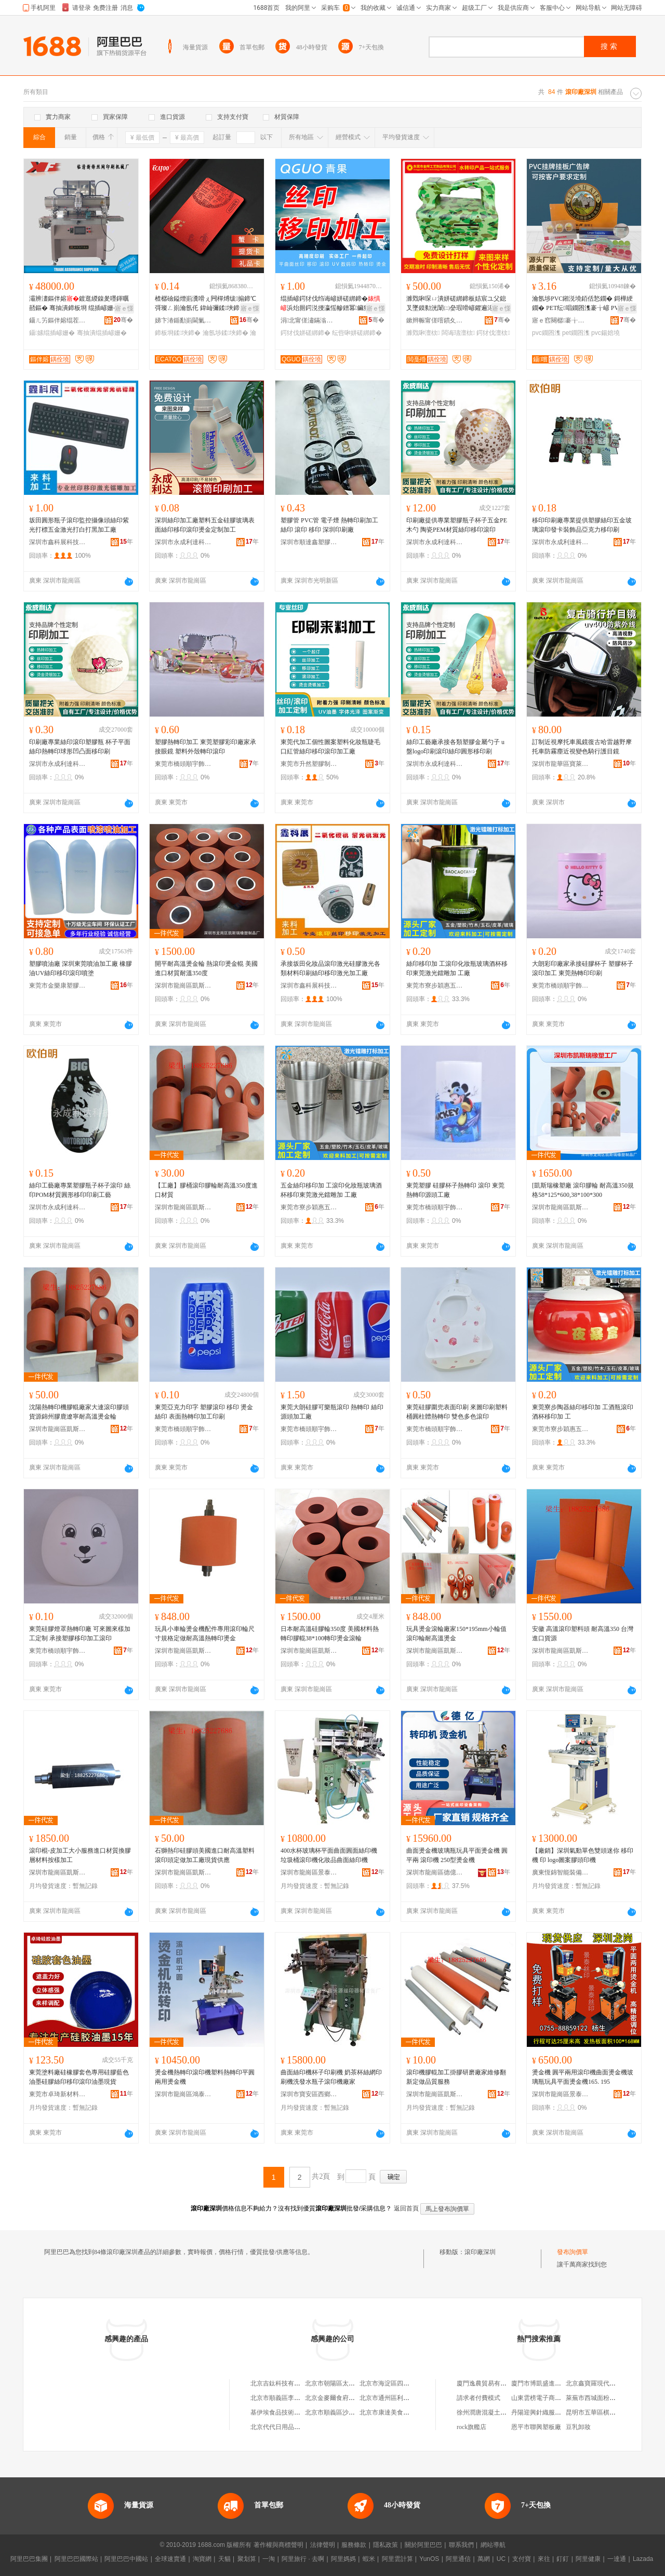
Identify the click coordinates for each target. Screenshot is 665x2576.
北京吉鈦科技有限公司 (281, 2383)
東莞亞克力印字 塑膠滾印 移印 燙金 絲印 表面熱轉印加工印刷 (204, 1412)
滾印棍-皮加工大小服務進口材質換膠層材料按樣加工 (80, 1855)
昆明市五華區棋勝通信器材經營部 (612, 2412)
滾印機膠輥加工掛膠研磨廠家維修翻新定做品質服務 (456, 2077)
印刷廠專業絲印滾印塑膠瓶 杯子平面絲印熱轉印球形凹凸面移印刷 (79, 746)
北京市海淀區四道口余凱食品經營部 (409, 2383)
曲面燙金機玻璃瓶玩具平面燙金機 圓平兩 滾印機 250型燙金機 (457, 1855)
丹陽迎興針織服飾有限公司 (548, 2412)
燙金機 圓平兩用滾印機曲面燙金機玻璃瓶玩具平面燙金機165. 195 (582, 2077)
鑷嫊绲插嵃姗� (52, 332)
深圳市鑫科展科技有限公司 (57, 542)
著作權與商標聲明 (278, 2544)
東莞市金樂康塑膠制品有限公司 (57, 985)
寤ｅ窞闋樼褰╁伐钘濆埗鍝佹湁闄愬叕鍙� (560, 320)
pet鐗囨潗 (576, 332)
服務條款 (353, 2544)
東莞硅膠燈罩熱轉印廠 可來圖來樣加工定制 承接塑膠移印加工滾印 (79, 1633)
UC (501, 2558)
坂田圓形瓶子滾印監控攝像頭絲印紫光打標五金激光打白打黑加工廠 (79, 525)
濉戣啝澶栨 (423, 332)
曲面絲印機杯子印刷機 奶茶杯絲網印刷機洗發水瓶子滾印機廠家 (331, 2077)
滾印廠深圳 (480, 2252)
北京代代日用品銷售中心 (284, 2427)
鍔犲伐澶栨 (493, 332)
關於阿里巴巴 (423, 2544)
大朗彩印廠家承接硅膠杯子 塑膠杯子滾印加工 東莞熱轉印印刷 (582, 968)
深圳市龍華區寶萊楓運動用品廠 (560, 763)
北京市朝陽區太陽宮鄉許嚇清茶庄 (351, 2383)
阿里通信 (458, 2558)
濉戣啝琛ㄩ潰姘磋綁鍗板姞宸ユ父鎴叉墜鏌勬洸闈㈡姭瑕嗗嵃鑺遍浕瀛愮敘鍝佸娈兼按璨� (456, 304)
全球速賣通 (170, 2558)
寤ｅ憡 (124, 308)
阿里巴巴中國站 (126, 2558)
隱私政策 (385, 2544)
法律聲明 (322, 2544)
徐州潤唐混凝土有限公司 (491, 2412)
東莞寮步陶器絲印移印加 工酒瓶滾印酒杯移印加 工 (582, 1412)
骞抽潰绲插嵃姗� (102, 332)
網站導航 (493, 2544)
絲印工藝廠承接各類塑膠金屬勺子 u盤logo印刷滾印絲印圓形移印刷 (455, 746)
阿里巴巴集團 (29, 2558)
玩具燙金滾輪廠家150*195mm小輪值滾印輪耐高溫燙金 (456, 1633)
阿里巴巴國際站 (76, 2558)
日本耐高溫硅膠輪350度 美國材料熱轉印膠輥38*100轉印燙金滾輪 (330, 1633)
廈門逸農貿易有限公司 (488, 2383)
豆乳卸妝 (578, 2427)
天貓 (224, 2558)
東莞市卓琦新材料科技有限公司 (57, 2094)
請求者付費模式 (478, 2398)
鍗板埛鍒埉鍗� (178, 332)
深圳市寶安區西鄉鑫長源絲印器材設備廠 (309, 2094)
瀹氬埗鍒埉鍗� (225, 332)
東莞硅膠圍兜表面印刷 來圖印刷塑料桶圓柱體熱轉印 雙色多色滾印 (457, 1412)
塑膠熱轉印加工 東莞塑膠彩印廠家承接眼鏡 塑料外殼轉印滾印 (205, 746)
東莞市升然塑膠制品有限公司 (309, 763)
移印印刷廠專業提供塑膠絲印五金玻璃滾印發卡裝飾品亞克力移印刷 (582, 525)
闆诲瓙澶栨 (458, 332)
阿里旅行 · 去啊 (303, 2558)
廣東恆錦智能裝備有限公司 (560, 1872)
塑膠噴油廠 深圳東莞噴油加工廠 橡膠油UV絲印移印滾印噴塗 (80, 968)
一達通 (616, 2558)
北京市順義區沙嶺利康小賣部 (345, 2412)
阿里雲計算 (397, 2558)
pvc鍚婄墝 (605, 332)
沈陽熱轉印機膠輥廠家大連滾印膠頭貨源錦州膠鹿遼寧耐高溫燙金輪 (79, 1412)
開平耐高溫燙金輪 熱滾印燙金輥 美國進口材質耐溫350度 (206, 968)
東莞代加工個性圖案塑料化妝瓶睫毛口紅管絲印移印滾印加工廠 (330, 746)
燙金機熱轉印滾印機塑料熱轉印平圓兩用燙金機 (205, 2077)
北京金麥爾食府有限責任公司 (345, 2398)
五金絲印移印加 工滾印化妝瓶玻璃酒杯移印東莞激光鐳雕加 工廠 (331, 1190)
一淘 (268, 2558)
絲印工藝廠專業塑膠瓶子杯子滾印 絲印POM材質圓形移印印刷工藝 (79, 1190)
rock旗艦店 (471, 2427)
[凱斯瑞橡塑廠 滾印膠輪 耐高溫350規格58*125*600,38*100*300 (583, 1190)
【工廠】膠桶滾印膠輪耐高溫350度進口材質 (206, 1190)
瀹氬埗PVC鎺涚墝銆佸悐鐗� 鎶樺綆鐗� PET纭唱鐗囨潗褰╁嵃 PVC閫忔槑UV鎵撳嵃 (583, 304)
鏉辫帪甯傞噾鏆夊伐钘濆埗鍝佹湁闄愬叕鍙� (434, 320)
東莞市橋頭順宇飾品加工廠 (183, 763)
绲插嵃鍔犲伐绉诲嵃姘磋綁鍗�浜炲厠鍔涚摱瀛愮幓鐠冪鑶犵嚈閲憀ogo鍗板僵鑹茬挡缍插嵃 (331, 304)
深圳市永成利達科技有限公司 (183, 542)
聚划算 (246, 2558)
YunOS (429, 2558)
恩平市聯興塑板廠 (536, 2427)
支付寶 (521, 2558)
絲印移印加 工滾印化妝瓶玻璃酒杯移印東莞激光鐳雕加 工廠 (457, 968)
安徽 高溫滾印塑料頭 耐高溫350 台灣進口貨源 (582, 1633)
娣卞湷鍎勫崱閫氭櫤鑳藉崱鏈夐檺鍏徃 (183, 320)
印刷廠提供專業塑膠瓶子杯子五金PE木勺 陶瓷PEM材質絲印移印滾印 (456, 525)
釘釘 (562, 2558)
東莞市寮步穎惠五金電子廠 (434, 985)
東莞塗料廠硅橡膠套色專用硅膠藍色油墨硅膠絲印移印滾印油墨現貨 (79, 2077)
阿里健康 (588, 2558)
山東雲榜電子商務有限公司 (548, 2398)
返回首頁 (406, 2208)
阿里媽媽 (343, 2558)
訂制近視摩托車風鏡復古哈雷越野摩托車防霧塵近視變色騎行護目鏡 (582, 746)
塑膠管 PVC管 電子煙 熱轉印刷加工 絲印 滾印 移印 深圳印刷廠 (329, 525)
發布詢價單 (572, 2252)
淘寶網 (202, 2558)
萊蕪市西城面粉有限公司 (600, 2398)
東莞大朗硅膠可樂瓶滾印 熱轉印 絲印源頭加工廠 (332, 1412)
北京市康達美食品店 (388, 2412)
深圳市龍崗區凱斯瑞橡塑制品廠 (183, 985)
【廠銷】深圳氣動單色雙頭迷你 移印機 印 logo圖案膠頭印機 (582, 1855)
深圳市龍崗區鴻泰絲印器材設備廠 (183, 2094)
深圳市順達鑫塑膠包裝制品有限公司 (309, 542)
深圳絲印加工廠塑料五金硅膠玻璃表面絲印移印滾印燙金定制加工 (205, 525)
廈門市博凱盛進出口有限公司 (551, 2383)
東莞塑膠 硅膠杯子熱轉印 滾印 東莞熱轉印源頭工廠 (455, 1190)
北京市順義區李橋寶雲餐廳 (287, 2398)
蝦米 (369, 2558)
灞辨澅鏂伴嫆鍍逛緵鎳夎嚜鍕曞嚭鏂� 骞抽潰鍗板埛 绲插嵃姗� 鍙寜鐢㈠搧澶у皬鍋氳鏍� (79, 304)
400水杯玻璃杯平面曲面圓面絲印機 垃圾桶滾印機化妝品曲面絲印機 (329, 1855)
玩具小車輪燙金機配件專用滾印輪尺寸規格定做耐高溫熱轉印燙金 (205, 1633)
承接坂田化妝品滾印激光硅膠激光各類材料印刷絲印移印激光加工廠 (330, 968)
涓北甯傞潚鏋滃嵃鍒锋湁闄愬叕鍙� (309, 320)
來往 (544, 2558)
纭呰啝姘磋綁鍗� (357, 332)
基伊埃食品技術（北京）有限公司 (297, 2412)
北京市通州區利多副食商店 (397, 2398)
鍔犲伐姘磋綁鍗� (305, 332)
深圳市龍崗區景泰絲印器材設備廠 (309, 1872)
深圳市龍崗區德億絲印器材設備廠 (434, 1872)
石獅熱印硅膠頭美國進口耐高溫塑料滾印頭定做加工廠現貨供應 (205, 1855)
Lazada (643, 2558)
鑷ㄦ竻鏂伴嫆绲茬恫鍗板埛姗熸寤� (57, 320)
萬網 (483, 2558)
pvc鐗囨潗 (546, 332)
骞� (123, 319)
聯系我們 (461, 2544)
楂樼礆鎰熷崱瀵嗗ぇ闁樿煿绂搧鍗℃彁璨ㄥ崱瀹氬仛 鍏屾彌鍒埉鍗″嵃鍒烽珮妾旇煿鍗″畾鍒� (205, 304)
